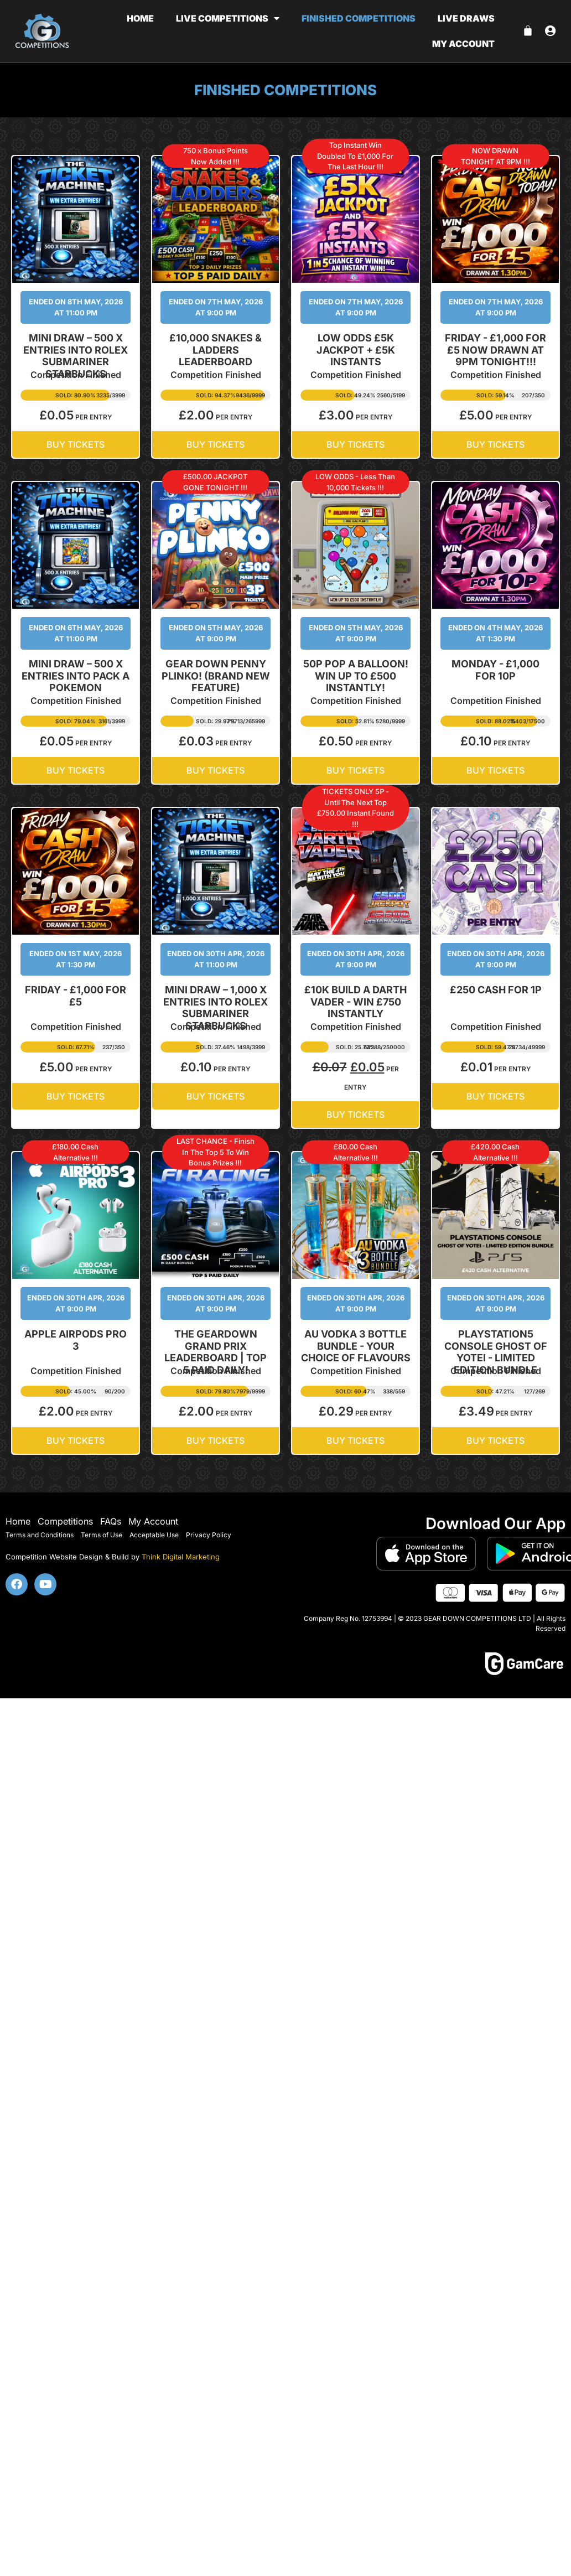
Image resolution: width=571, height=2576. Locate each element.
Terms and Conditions (40, 1535)
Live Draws (466, 18)
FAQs (110, 1521)
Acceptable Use (154, 1535)
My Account (153, 1521)
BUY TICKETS (75, 444)
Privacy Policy (208, 1535)
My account (463, 43)
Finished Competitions (359, 18)
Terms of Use (101, 1535)
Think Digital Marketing (181, 1556)
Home (140, 18)
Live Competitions (227, 18)
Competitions (65, 1521)
